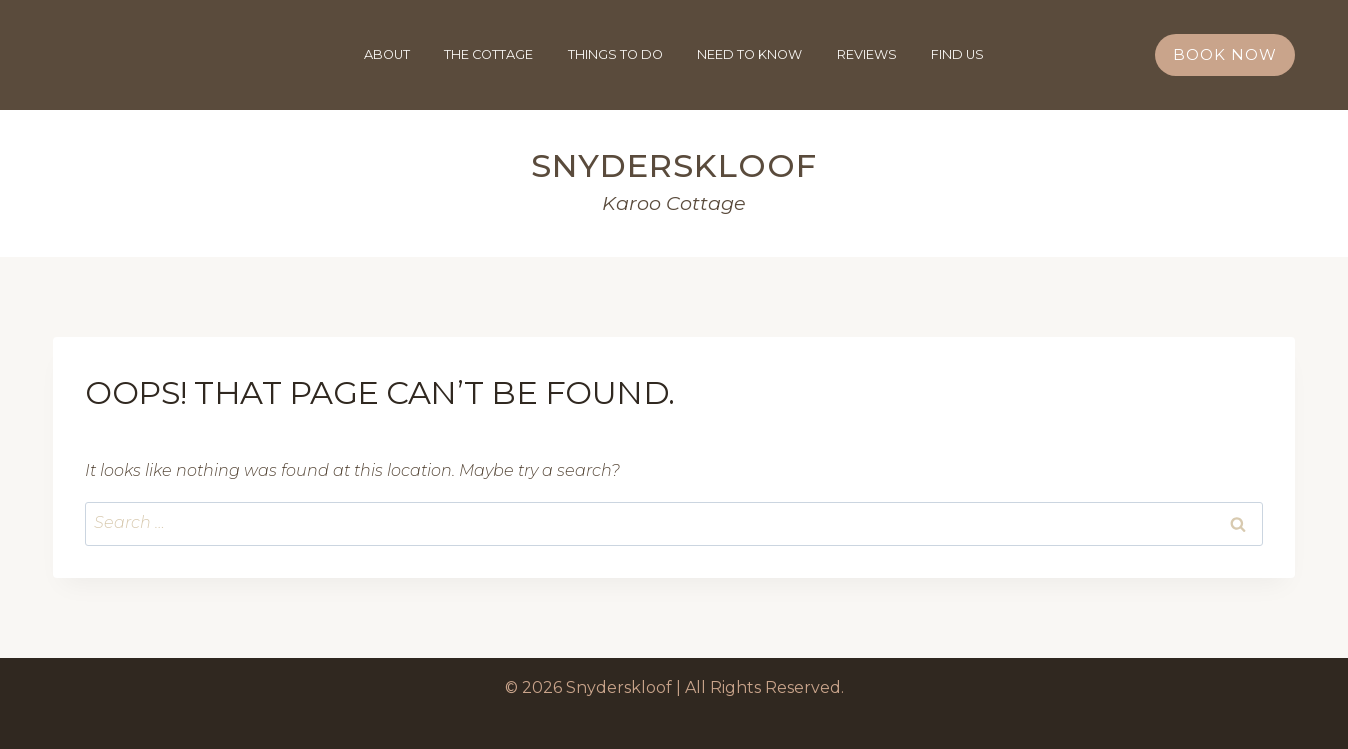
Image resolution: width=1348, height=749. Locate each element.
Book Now (1225, 54)
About (387, 54)
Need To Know (749, 54)
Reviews (867, 54)
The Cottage (488, 54)
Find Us (957, 54)
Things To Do (615, 54)
